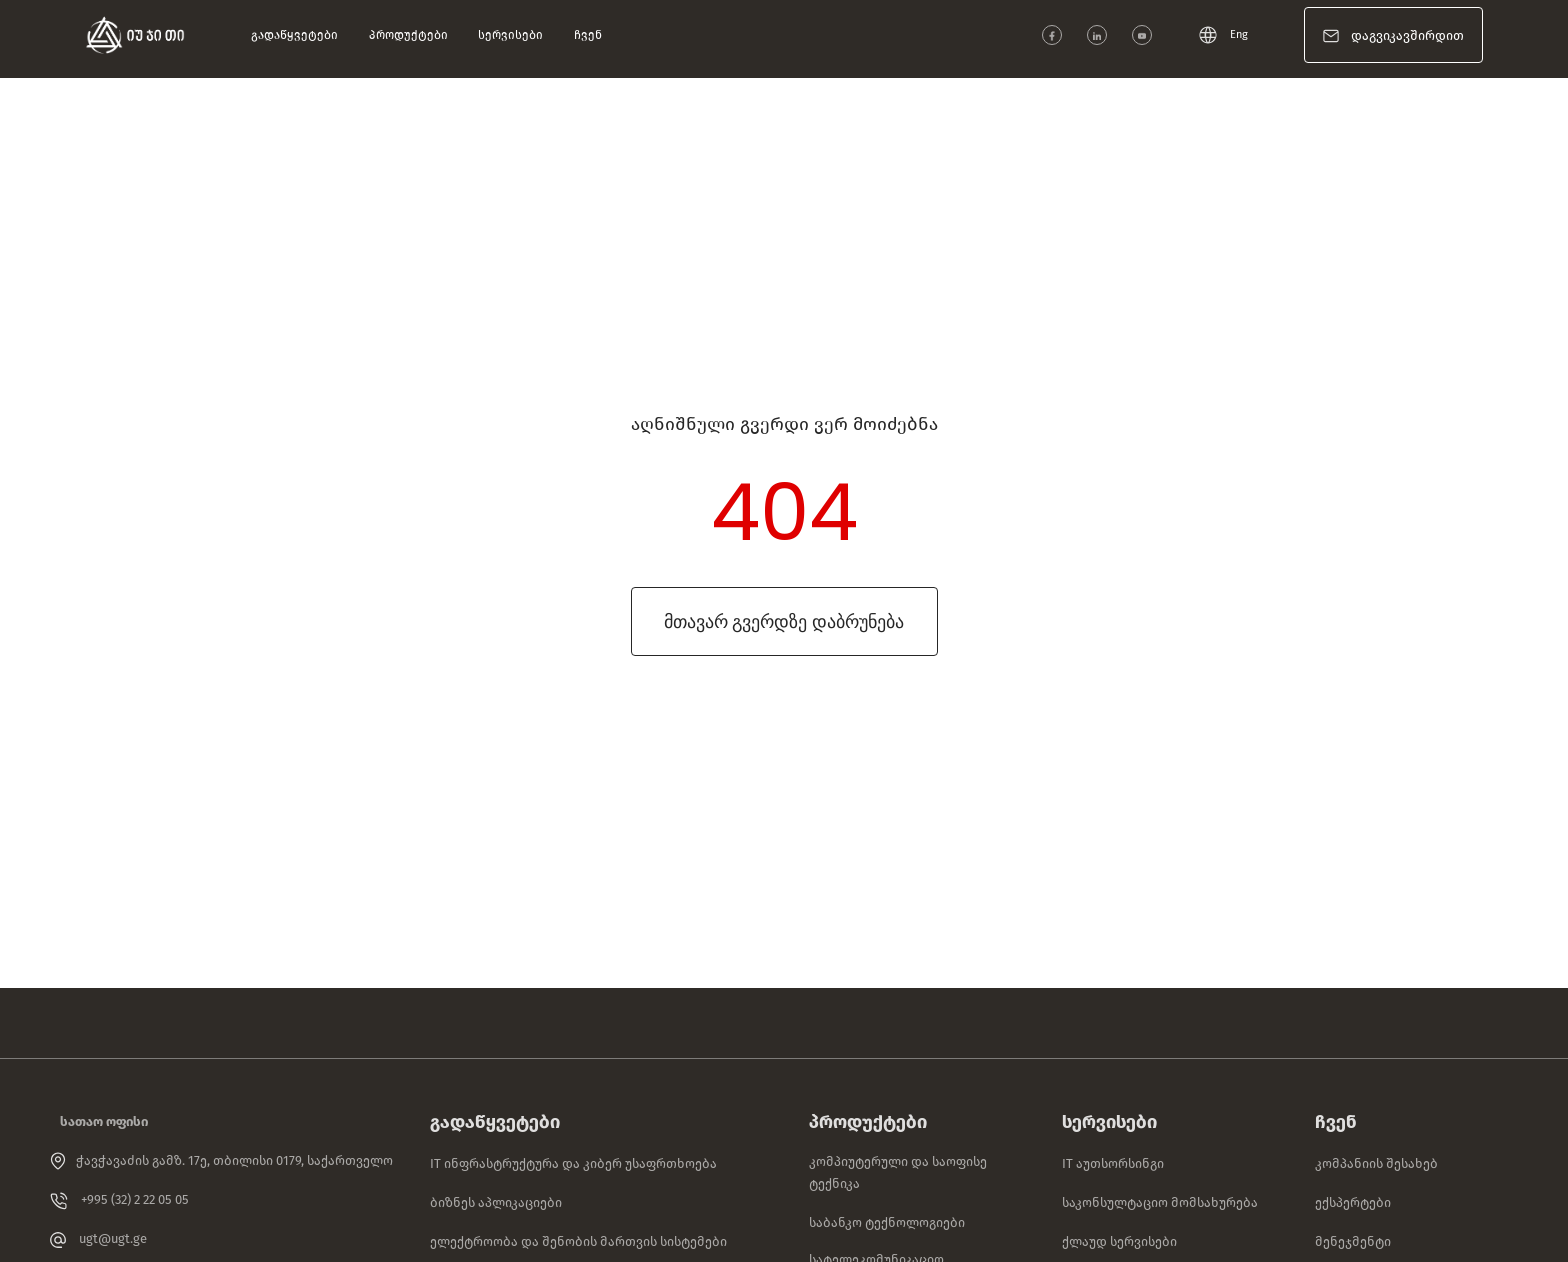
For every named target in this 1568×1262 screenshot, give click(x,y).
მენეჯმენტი (1353, 1241)
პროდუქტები (411, 35)
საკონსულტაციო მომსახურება (1160, 1202)
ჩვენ (590, 35)
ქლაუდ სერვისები (1119, 1241)
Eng (1223, 35)
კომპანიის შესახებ (1376, 1163)
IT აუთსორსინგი (1113, 1163)
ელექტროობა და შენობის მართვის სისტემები (578, 1241)
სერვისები (513, 35)
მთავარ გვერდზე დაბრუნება (784, 621)
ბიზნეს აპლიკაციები (496, 1202)
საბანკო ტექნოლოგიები (887, 1222)
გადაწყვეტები (297, 35)
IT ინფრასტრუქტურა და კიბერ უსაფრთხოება (573, 1163)
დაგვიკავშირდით (1407, 35)
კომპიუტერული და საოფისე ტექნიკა (898, 1172)
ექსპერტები (1353, 1202)
